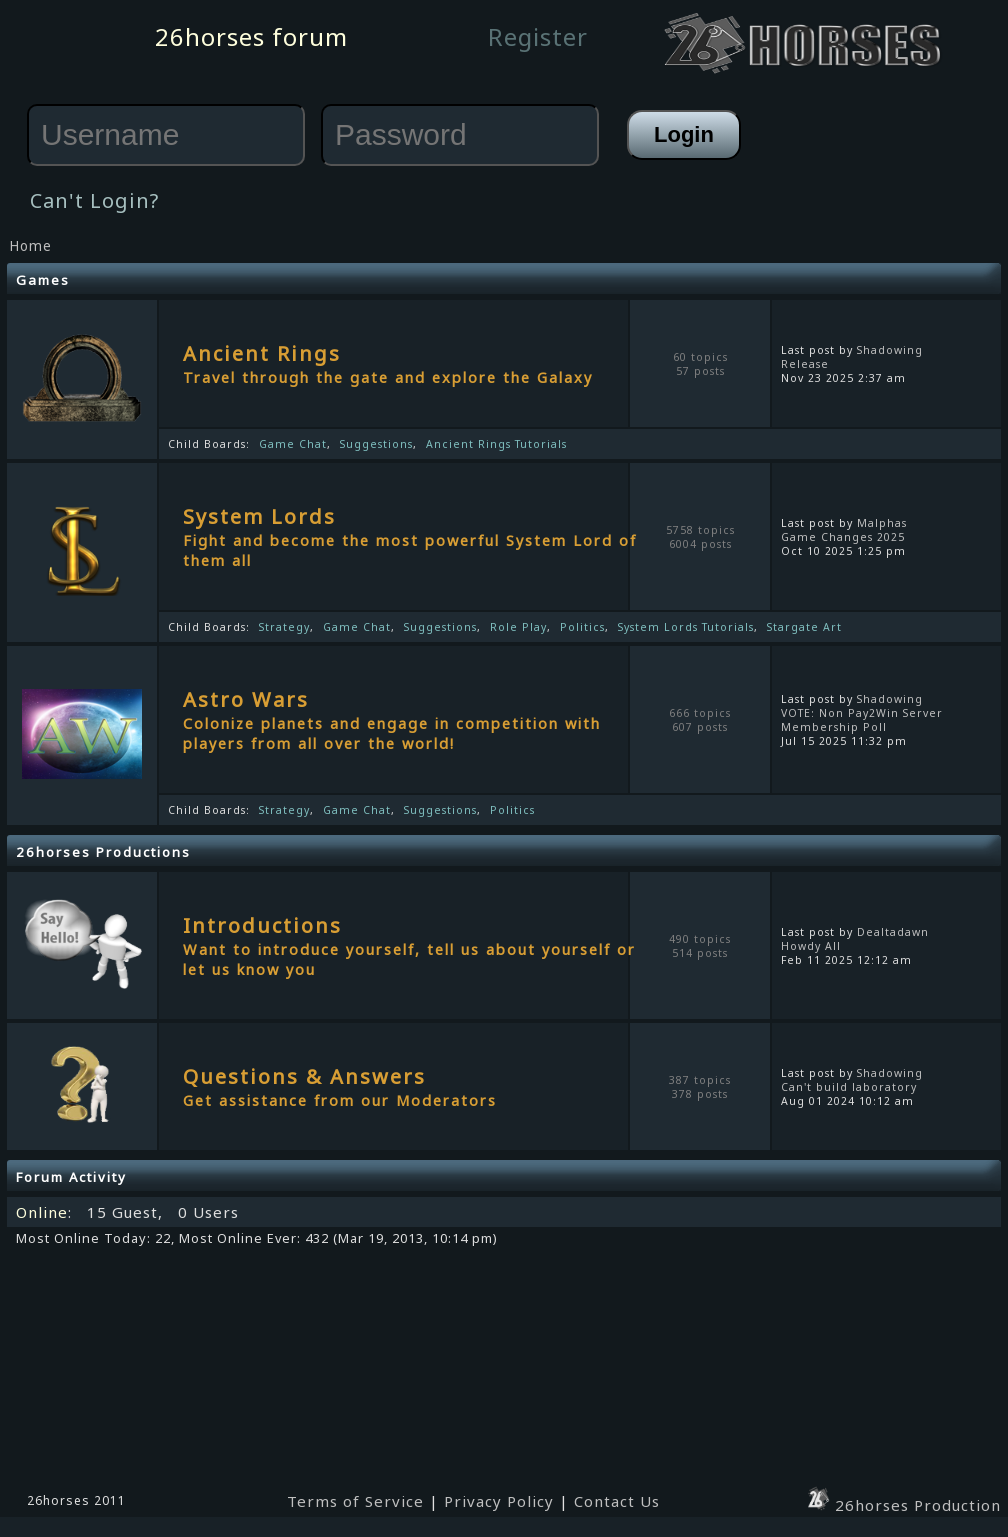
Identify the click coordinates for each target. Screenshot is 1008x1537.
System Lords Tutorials (686, 627)
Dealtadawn (893, 932)
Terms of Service (355, 1501)
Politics (582, 627)
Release (805, 364)
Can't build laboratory (849, 1087)
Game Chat (293, 444)
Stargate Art (804, 627)
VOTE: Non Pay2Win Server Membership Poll (862, 720)
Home (30, 246)
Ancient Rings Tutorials (496, 444)
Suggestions (376, 444)
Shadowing (890, 350)
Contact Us (617, 1501)
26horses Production (903, 1505)
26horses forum (251, 36)
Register (538, 36)
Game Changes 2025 (843, 537)
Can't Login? (94, 200)
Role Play (518, 627)
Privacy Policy (499, 1501)
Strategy (284, 627)
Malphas (882, 523)
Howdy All (811, 946)
